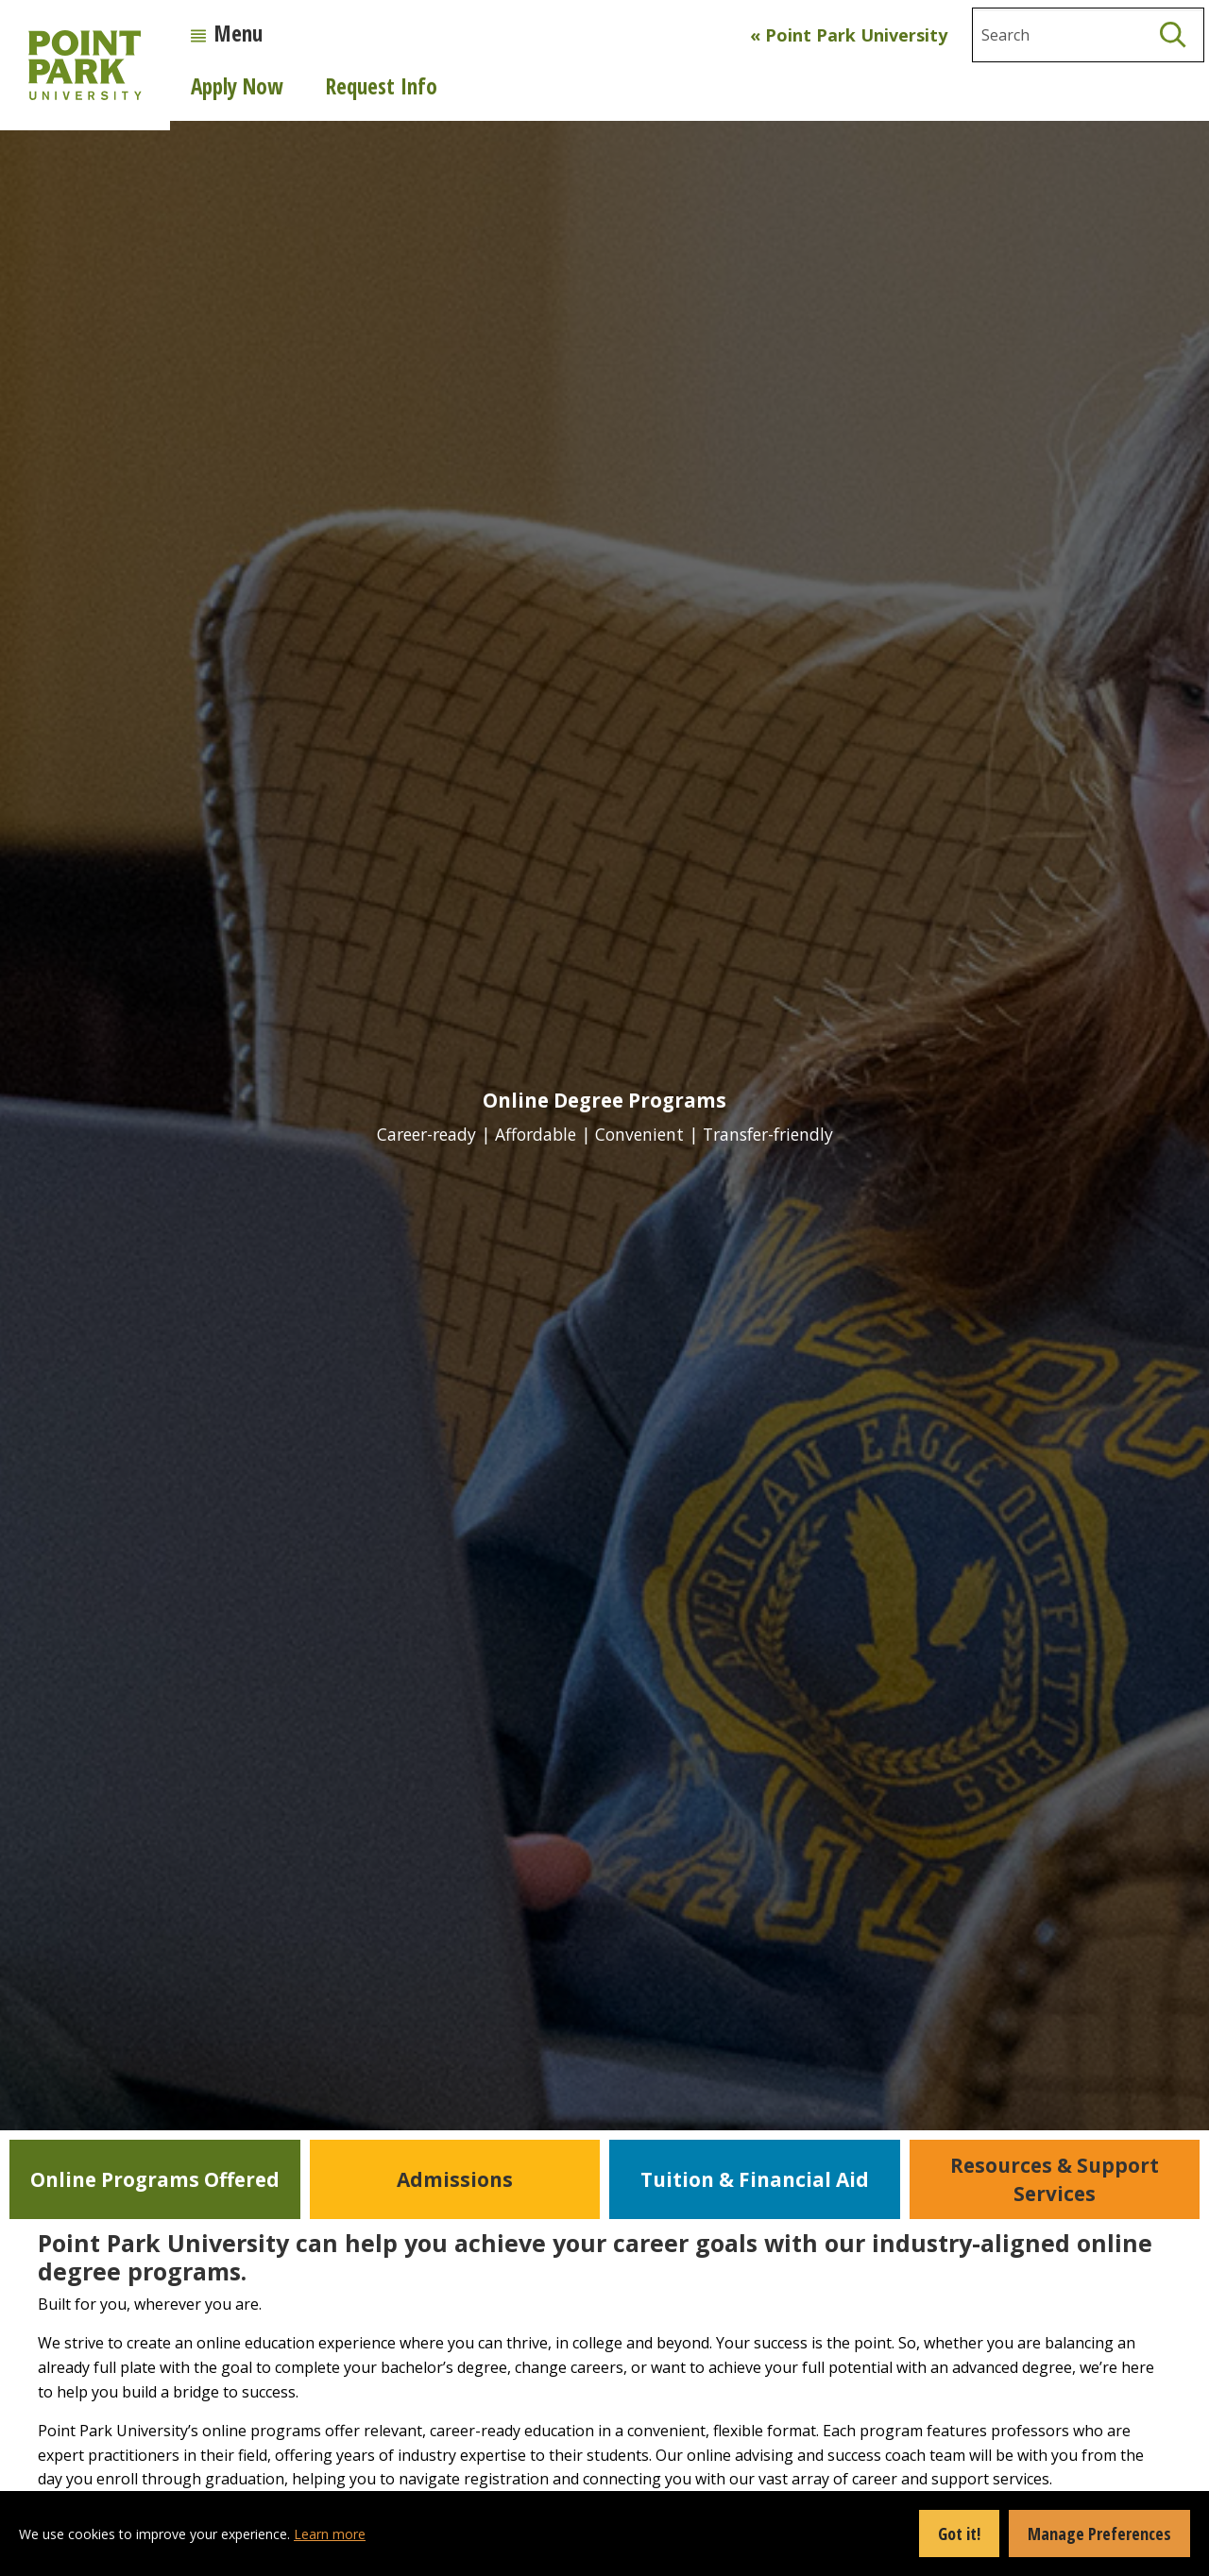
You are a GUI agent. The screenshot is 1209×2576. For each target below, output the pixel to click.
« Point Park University (848, 35)
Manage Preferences (1099, 2533)
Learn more (330, 2534)
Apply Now (237, 86)
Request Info (381, 86)
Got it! (959, 2533)
